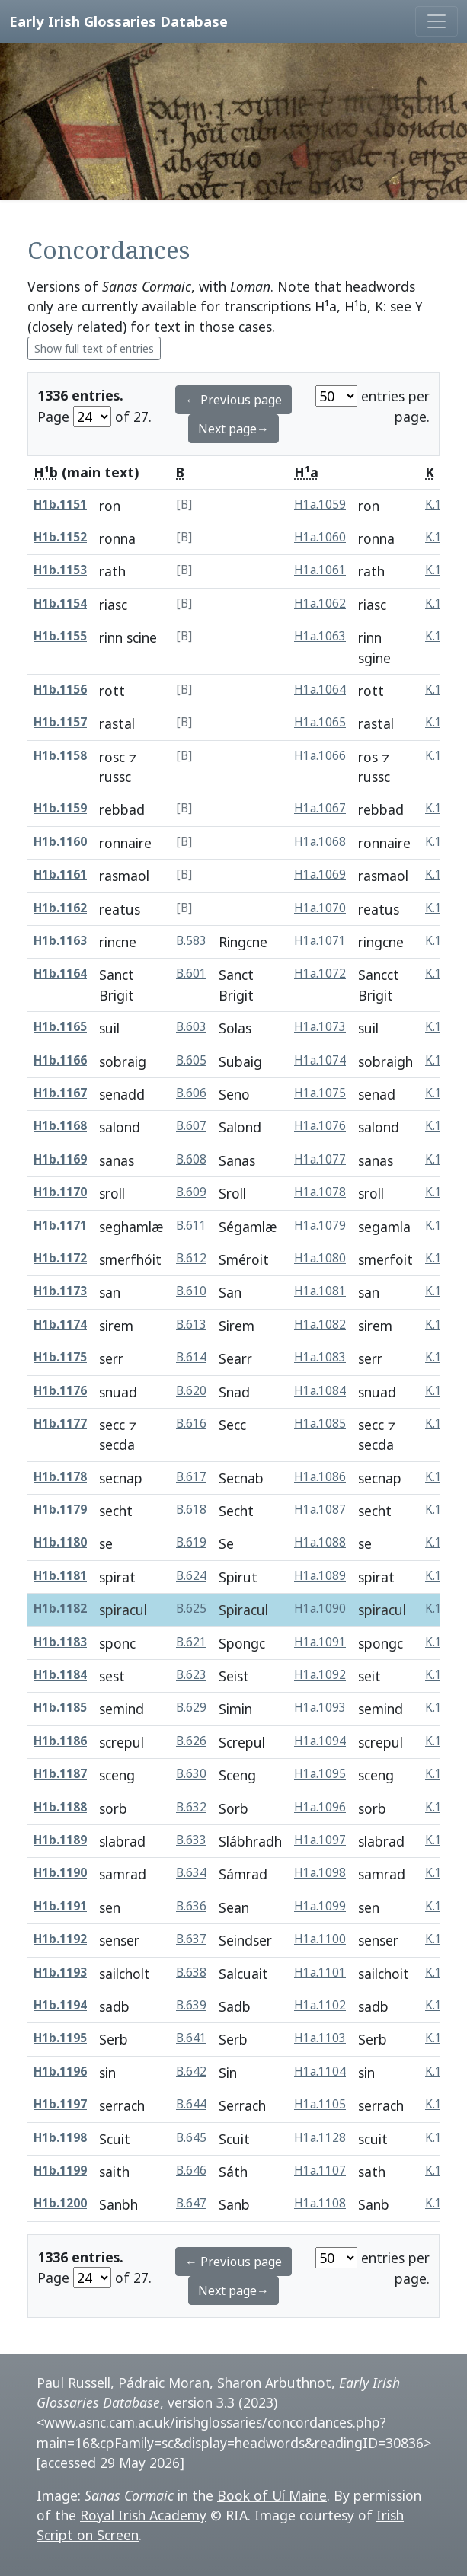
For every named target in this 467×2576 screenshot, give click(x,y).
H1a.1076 (320, 1126)
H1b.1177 (60, 1424)
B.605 (191, 1060)
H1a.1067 (320, 808)
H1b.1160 (60, 842)
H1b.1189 (60, 1840)
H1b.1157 (60, 722)
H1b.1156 (60, 689)
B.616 (191, 1424)
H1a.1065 (320, 722)
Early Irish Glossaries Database (118, 20)
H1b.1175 (60, 1357)
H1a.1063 (320, 636)
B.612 (191, 1258)
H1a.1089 (320, 1576)
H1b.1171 (60, 1226)
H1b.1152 (60, 537)
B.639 (191, 2005)
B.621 (191, 1642)
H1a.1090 (320, 1609)
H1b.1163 (60, 941)
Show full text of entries (94, 348)
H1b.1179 (60, 1510)
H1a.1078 (320, 1192)
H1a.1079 (320, 1226)
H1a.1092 (320, 1675)
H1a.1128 (320, 2138)
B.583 (191, 941)
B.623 (191, 1675)
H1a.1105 (320, 2104)
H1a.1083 (320, 1357)
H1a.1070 (320, 908)
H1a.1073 (320, 1027)
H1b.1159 (60, 808)
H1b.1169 (60, 1159)
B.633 (191, 1840)
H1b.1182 (60, 1609)
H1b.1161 (60, 875)
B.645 (191, 2138)
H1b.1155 (60, 636)
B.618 (191, 1510)
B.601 (191, 974)
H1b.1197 (60, 2104)
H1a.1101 (320, 1973)
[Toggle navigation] (436, 21)
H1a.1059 (320, 504)
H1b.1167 (60, 1093)
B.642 (191, 2072)
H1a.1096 (320, 1807)
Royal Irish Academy (143, 2515)
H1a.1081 (320, 1291)
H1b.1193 (60, 1973)
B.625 (191, 1609)
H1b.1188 (60, 1807)
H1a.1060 (320, 537)
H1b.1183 (60, 1642)
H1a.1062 (320, 603)
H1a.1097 (320, 1840)
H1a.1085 (320, 1424)
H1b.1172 (60, 1258)
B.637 (191, 1939)
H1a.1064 (320, 689)
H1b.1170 (60, 1192)
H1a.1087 (320, 1510)
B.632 (191, 1807)
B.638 (191, 1973)
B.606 (191, 1093)
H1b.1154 (60, 603)
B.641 (191, 2038)
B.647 (191, 2203)
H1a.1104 (320, 2072)
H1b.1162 (60, 908)
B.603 (191, 1027)
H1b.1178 (60, 1477)
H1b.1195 (60, 2038)
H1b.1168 (60, 1126)
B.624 (191, 1576)
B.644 (191, 2104)
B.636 (191, 1906)
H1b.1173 (60, 1291)
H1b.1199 (60, 2171)
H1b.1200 (60, 2203)
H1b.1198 (60, 2138)
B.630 (191, 1774)
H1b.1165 (60, 1027)
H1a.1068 (320, 842)
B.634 (191, 1873)
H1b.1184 (60, 1675)
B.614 (191, 1357)
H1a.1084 (320, 1391)
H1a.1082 (320, 1325)
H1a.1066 (320, 756)
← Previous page (233, 399)
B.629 (191, 1708)
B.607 (191, 1126)
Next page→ (233, 428)
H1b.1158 (60, 756)
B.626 (191, 1741)
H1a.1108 (320, 2203)
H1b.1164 (60, 974)
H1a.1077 (320, 1159)
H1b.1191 (60, 1906)
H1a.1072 (320, 974)
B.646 (191, 2171)
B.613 (191, 1325)
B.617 (191, 1477)
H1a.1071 (320, 941)
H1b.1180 (60, 1542)
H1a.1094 (320, 1741)
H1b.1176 (60, 1391)
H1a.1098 (320, 1873)
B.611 (191, 1226)
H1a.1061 (320, 570)
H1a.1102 (320, 2005)
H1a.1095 (320, 1774)
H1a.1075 (320, 1093)
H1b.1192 (60, 1939)
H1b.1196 (60, 2072)
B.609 (191, 1192)
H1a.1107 (320, 2171)
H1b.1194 (60, 2005)
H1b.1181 (60, 1576)
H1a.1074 (320, 1060)
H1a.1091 (320, 1642)
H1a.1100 (320, 1939)
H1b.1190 (60, 1873)
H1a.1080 (320, 1258)
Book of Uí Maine (272, 2495)
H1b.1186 (60, 1741)
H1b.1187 (60, 1774)
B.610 (191, 1291)
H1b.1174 (60, 1325)
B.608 (191, 1159)
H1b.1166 (60, 1060)
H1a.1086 (320, 1477)
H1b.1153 (60, 570)
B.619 (191, 1542)
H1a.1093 (320, 1708)
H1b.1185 (60, 1708)
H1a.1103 (320, 2038)
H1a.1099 (320, 1906)
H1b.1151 (60, 504)
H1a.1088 (320, 1542)
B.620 (191, 1391)
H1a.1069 (320, 875)
